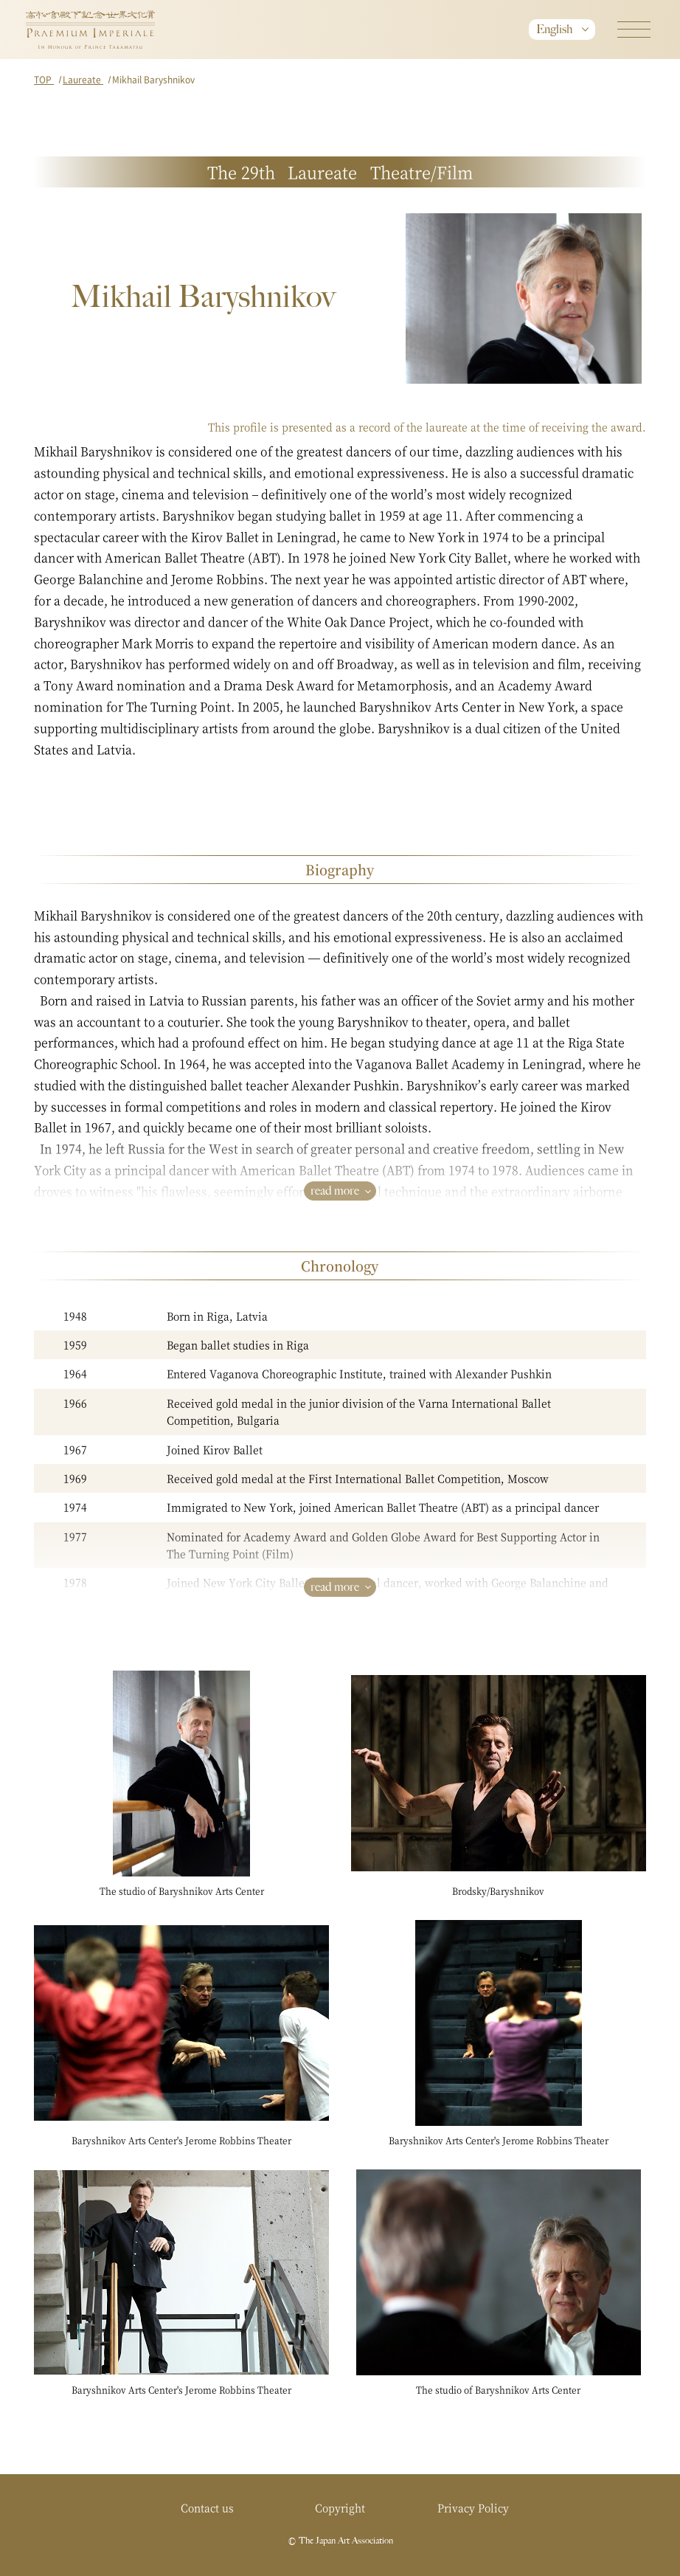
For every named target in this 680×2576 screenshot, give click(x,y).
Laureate (83, 79)
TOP (44, 79)
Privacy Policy (473, 2507)
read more (334, 1191)
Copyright (340, 2507)
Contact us (207, 2507)
